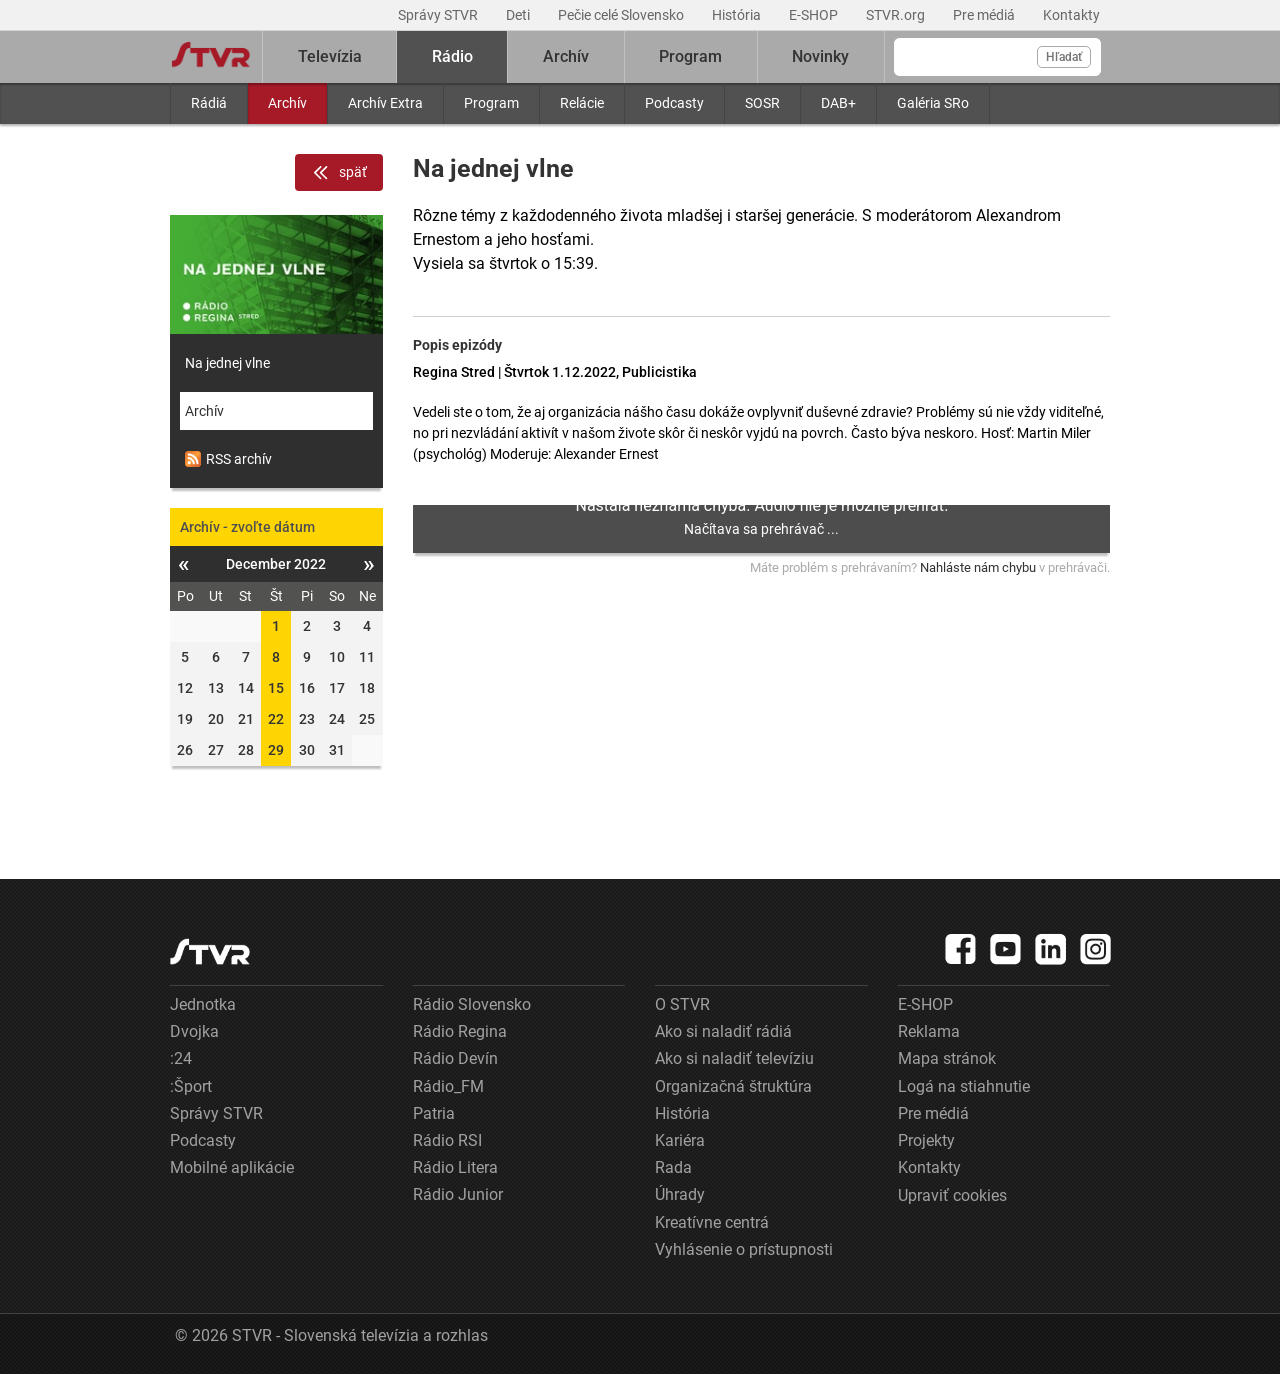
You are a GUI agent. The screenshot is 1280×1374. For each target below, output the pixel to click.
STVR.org (897, 15)
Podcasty (674, 103)
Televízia (330, 56)
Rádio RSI (447, 1140)
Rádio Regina (460, 1031)
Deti (519, 15)
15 (276, 688)
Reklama (929, 1031)
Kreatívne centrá (712, 1222)
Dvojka (194, 1031)
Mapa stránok (947, 1058)
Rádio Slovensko (472, 1004)
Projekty (926, 1140)
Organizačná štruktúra (733, 1086)
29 (276, 750)
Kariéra (680, 1140)
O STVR (682, 1004)
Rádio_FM (448, 1086)
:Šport (191, 1086)
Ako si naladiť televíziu (734, 1058)
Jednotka (203, 1004)
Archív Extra (385, 103)
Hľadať (1064, 57)
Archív (287, 103)
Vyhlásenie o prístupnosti (744, 1249)
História (738, 15)
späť (339, 173)
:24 (181, 1058)
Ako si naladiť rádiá (723, 1031)
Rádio (452, 56)
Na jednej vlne (227, 363)
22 (276, 719)
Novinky (820, 56)
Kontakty (1071, 15)
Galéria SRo (933, 103)
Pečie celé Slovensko (622, 15)
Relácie (582, 103)
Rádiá (209, 103)
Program (491, 103)
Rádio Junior (458, 1194)
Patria (434, 1113)
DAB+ (838, 103)
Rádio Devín (455, 1058)
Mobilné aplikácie (232, 1167)
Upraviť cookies (952, 1195)
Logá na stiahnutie (964, 1086)
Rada (673, 1167)
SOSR (762, 103)
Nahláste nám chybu (978, 567)
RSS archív (228, 459)
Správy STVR (439, 15)
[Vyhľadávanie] (997, 57)
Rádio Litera (455, 1167)
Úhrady (680, 1194)
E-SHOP (815, 15)
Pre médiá (985, 15)
